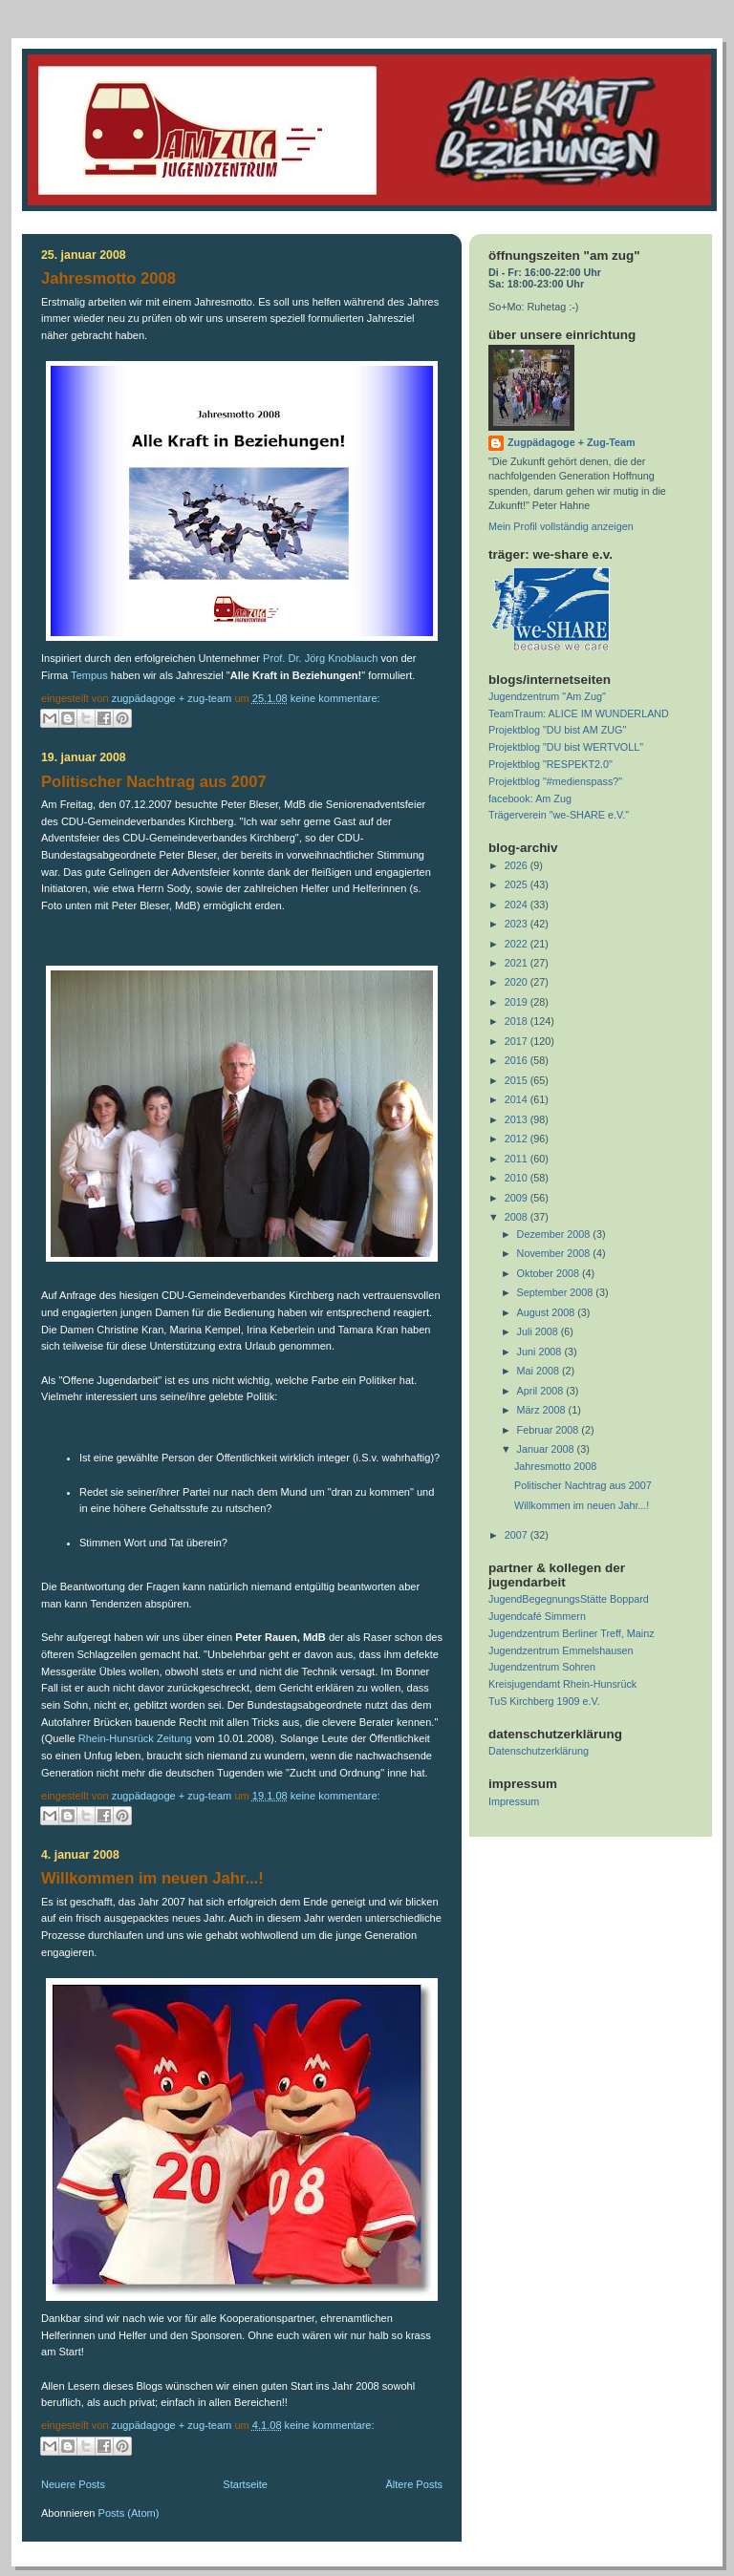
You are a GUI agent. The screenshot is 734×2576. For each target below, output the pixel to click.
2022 (517, 943)
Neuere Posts (73, 2484)
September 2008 (556, 1292)
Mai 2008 (539, 1370)
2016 (517, 1060)
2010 (517, 1177)
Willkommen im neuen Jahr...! (152, 1878)
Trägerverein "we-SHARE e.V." (558, 814)
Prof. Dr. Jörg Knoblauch (320, 658)
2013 (517, 1119)
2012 (517, 1138)
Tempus (89, 675)
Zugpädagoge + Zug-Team (571, 442)
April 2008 (542, 1390)
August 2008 (547, 1312)
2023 (517, 923)
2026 (517, 865)
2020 (517, 982)
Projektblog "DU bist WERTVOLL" (565, 747)
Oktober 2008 (549, 1273)
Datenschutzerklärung (538, 1750)
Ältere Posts (414, 2484)
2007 (517, 1535)
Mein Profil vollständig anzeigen (561, 526)
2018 (517, 1021)
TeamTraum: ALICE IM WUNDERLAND (578, 713)
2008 (517, 1217)
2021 (517, 963)
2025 (517, 884)
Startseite (245, 2484)
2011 (517, 1158)
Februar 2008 (549, 1430)
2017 (517, 1041)
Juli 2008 (539, 1331)
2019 (517, 1002)
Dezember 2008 (555, 1234)
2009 (517, 1197)
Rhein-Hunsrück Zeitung (136, 1738)
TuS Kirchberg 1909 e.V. (544, 1701)
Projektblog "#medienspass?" (555, 781)
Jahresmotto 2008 (108, 278)
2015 (517, 1080)
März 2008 (543, 1410)
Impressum (513, 1801)
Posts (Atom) (129, 2513)
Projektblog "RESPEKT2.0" (550, 764)
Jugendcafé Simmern (537, 1616)
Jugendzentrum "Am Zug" (547, 696)
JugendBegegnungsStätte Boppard (568, 1599)
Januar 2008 (547, 1449)
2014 (517, 1099)
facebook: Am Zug (530, 798)
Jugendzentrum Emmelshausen (561, 1650)
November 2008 (555, 1253)
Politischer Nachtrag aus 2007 (154, 782)
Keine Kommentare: (335, 698)
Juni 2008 (541, 1351)
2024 (517, 904)
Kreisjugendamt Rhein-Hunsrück (562, 1684)
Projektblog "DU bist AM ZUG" (557, 729)
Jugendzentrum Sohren (541, 1666)
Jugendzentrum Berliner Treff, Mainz (571, 1633)
